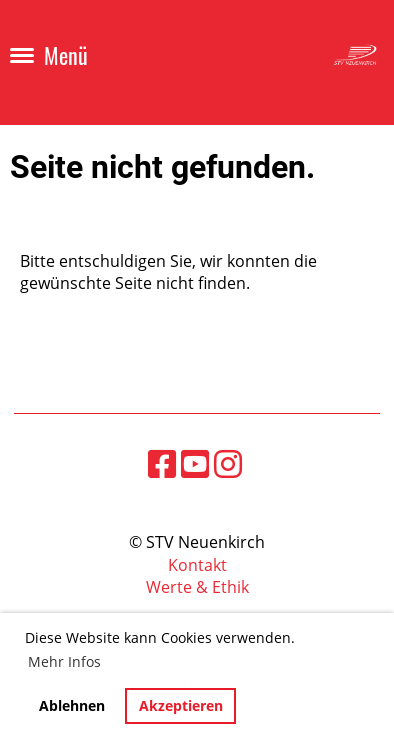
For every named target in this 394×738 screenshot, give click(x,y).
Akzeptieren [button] (181, 705)
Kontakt (197, 565)
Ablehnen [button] (72, 705)
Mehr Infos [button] (64, 661)
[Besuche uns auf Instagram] (228, 463)
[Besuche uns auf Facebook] (162, 463)
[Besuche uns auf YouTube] (195, 463)
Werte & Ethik (197, 587)
